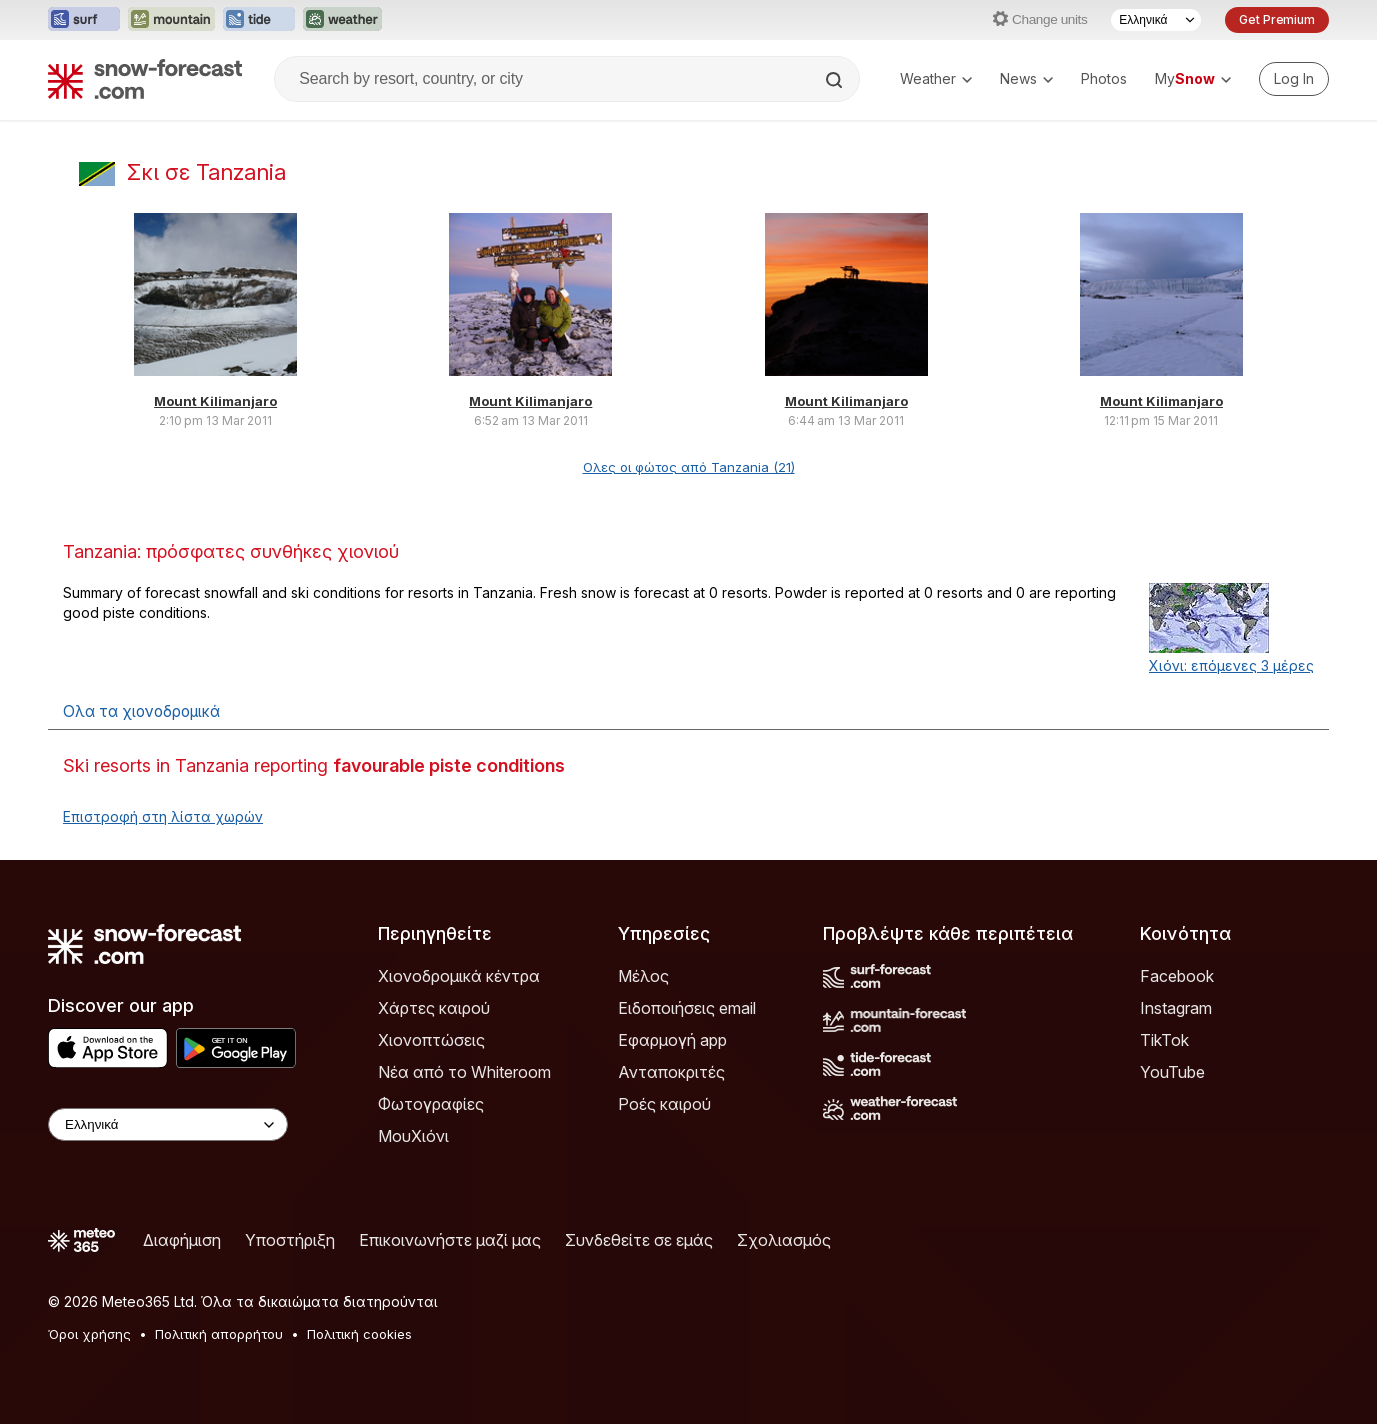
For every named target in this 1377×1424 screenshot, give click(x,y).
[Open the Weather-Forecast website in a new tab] (342, 20)
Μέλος (643, 976)
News (1026, 78)
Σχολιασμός (784, 1240)
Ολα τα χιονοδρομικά (141, 711)
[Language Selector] (1156, 20)
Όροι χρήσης (89, 1334)
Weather (936, 78)
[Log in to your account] (1294, 79)
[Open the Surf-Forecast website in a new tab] (84, 20)
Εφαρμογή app (672, 1040)
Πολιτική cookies (359, 1334)
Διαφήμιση (182, 1240)
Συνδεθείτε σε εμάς (639, 1240)
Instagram (1176, 1008)
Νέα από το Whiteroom (464, 1072)
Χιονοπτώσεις (431, 1040)
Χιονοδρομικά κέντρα (459, 976)
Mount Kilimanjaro (215, 401)
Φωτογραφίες (431, 1104)
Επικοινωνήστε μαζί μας (450, 1240)
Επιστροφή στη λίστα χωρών (163, 816)
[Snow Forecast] (145, 79)
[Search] (836, 80)
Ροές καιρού (664, 1104)
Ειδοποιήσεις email (687, 1008)
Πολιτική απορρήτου (219, 1334)
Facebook (1177, 976)
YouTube (1172, 1072)
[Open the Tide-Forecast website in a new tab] (259, 20)
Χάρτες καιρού (434, 1008)
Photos (1104, 78)
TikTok (1164, 1040)
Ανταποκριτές (671, 1072)
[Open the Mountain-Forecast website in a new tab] (171, 20)
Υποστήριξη (290, 1240)
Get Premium (1277, 19)
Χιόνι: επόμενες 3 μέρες (1231, 665)
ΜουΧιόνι (413, 1136)
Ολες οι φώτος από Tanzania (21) (689, 467)
